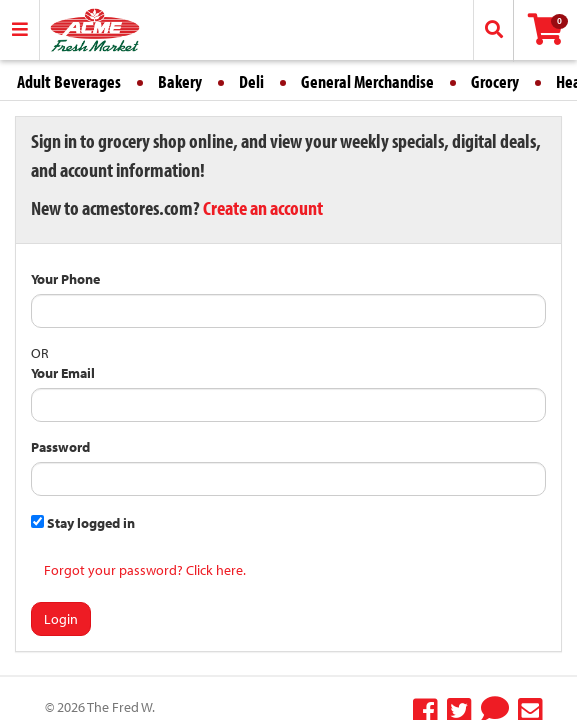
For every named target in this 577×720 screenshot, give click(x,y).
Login (61, 619)
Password (60, 447)
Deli (251, 81)
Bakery (180, 81)
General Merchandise (367, 81)
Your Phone (65, 279)
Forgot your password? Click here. (145, 570)
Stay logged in (83, 523)
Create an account (263, 207)
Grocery (495, 81)
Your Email (63, 373)
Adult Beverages (69, 81)
